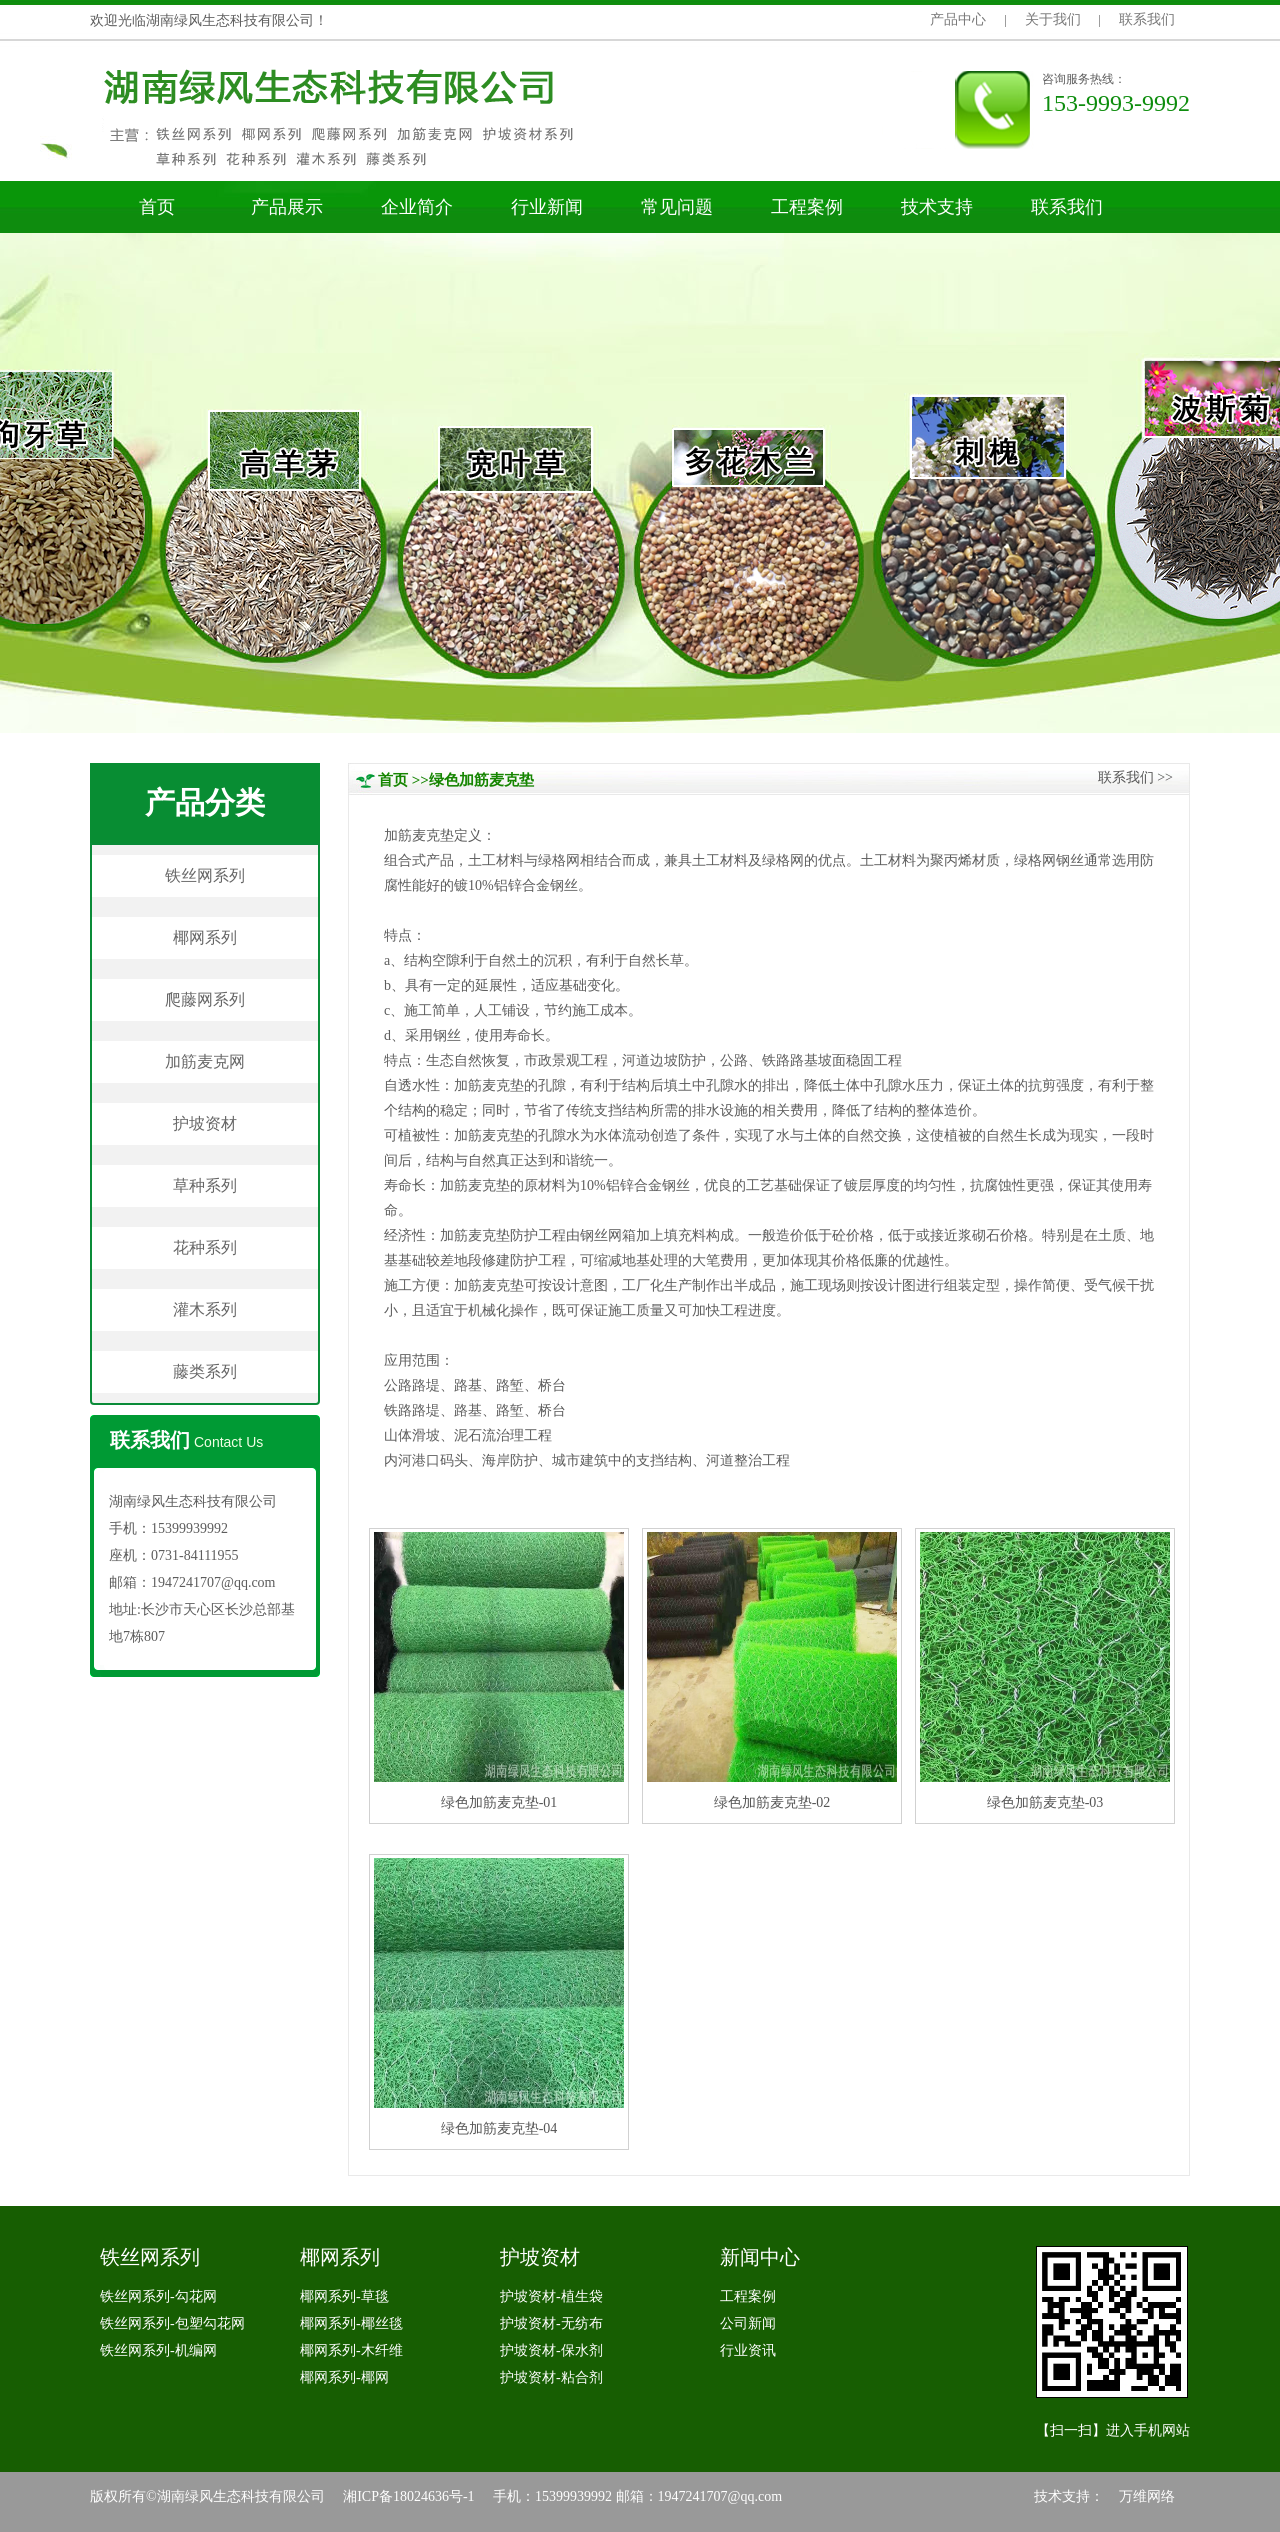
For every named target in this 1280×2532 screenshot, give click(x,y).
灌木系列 (205, 1309)
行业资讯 (748, 2350)
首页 (157, 207)
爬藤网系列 (205, 999)
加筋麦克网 (205, 1061)
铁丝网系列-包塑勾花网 (172, 2323)
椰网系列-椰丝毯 (351, 2323)
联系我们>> (1135, 777)
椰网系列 (205, 937)
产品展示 (287, 207)
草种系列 (205, 1185)
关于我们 (1053, 19)
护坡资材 (205, 1123)
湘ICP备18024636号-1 (408, 2496)
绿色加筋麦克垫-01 (499, 1802)
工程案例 (807, 207)
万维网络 (1147, 2496)
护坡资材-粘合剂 (551, 2377)
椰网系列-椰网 (344, 2377)
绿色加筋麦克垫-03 (1045, 1802)
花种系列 (205, 1247)
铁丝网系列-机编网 (158, 2350)
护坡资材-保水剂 (551, 2350)
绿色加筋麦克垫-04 (499, 2128)
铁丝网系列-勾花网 (158, 2296)
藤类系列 (205, 1371)
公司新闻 (748, 2323)
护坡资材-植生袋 (551, 2296)
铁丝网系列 (205, 875)
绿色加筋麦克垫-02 (772, 1802)
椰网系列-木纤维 (351, 2350)
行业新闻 (547, 207)
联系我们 (1147, 19)
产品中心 (958, 19)
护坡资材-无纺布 (551, 2323)
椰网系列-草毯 (344, 2296)
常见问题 (677, 207)
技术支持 (937, 207)
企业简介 (417, 207)
